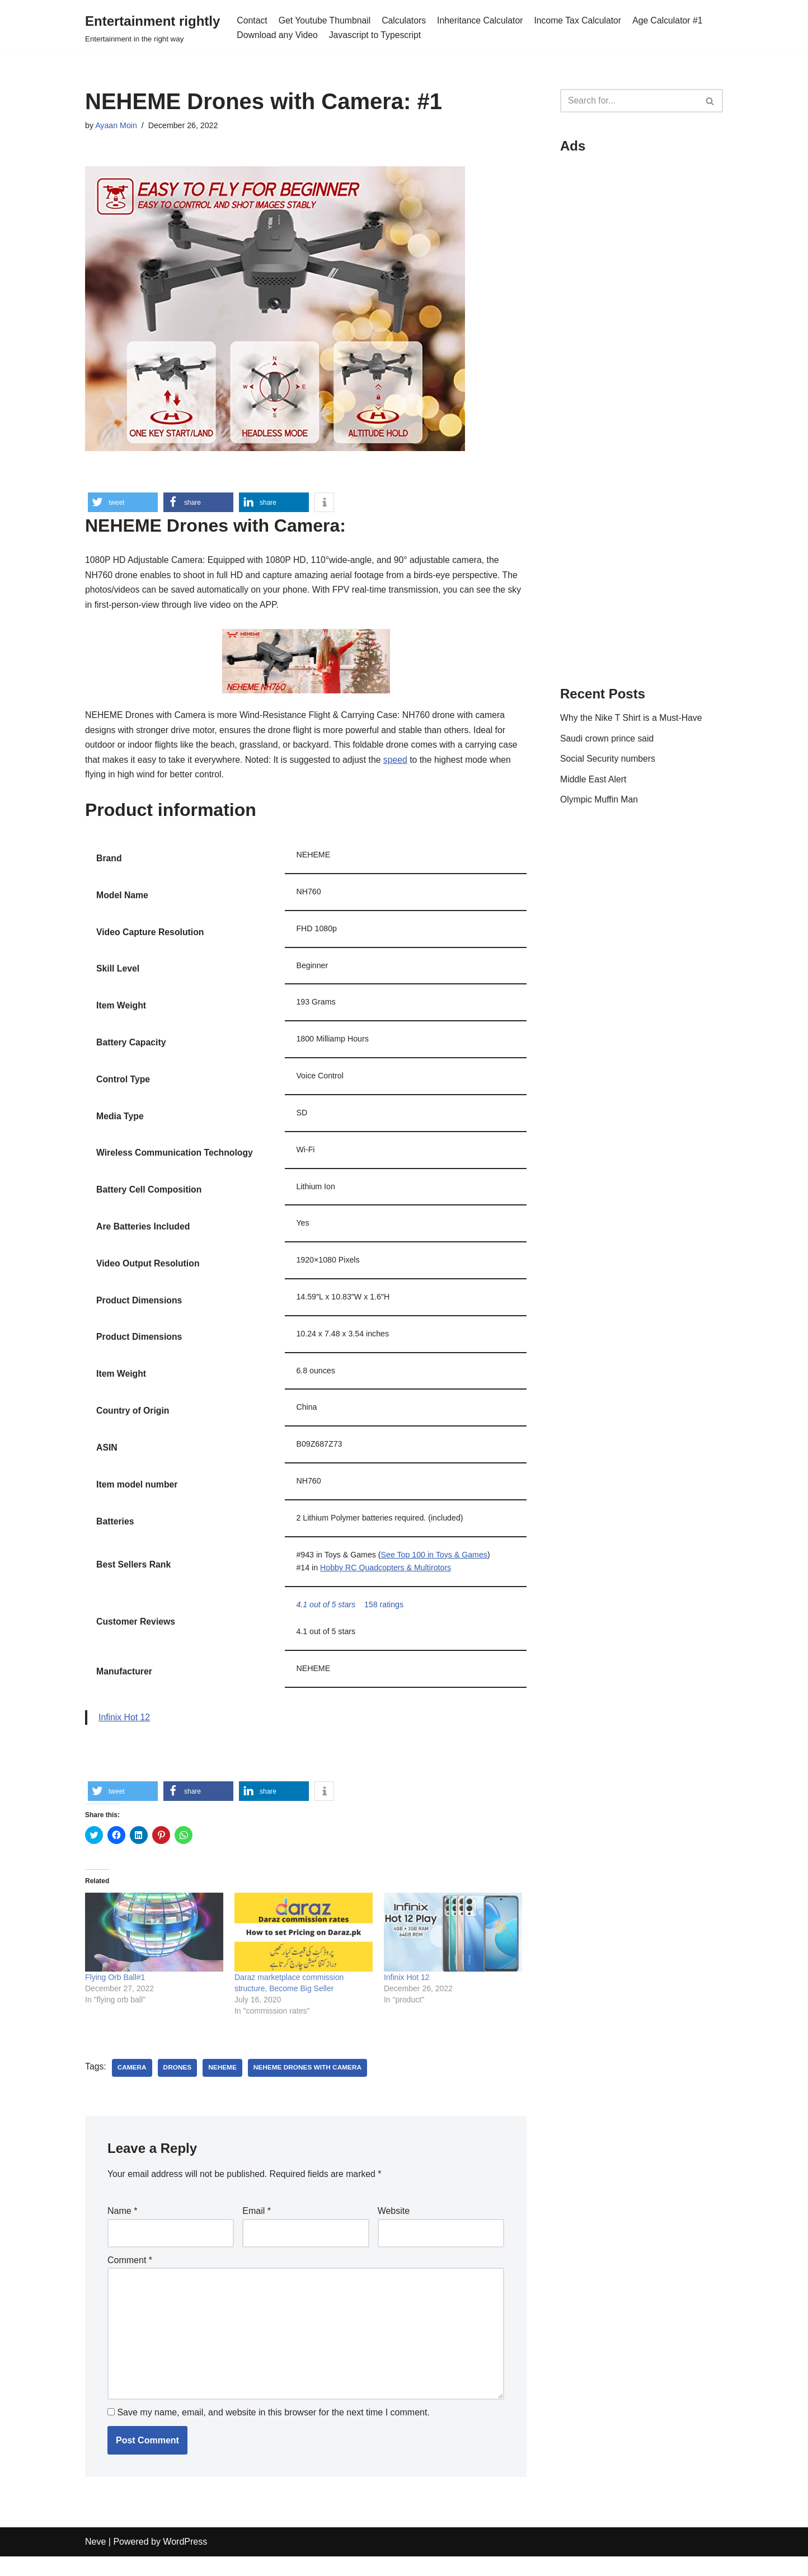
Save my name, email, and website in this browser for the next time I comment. (273, 2432)
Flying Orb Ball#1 (115, 1992)
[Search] (629, 100)
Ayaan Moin (116, 125)
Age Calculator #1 (672, 20)
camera (132, 2083)
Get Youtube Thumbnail (326, 20)
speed (400, 763)
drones (178, 2083)
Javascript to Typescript (377, 35)
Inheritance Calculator (483, 20)
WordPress (185, 2561)
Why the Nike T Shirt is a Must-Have (632, 719)
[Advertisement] (641, 331)
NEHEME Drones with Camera (310, 2083)
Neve (95, 2561)
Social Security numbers (608, 761)
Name (122, 2227)
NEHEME (223, 2083)
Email (256, 2227)
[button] (123, 502)
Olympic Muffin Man (599, 802)
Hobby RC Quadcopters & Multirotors (387, 1579)
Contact (252, 20)
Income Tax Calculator (582, 20)
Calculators (405, 20)
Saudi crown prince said (607, 739)
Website (394, 2227)
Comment (129, 2276)
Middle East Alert (593, 781)
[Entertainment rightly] (152, 27)
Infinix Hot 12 (124, 1731)
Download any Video (277, 35)
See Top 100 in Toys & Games (436, 1566)
